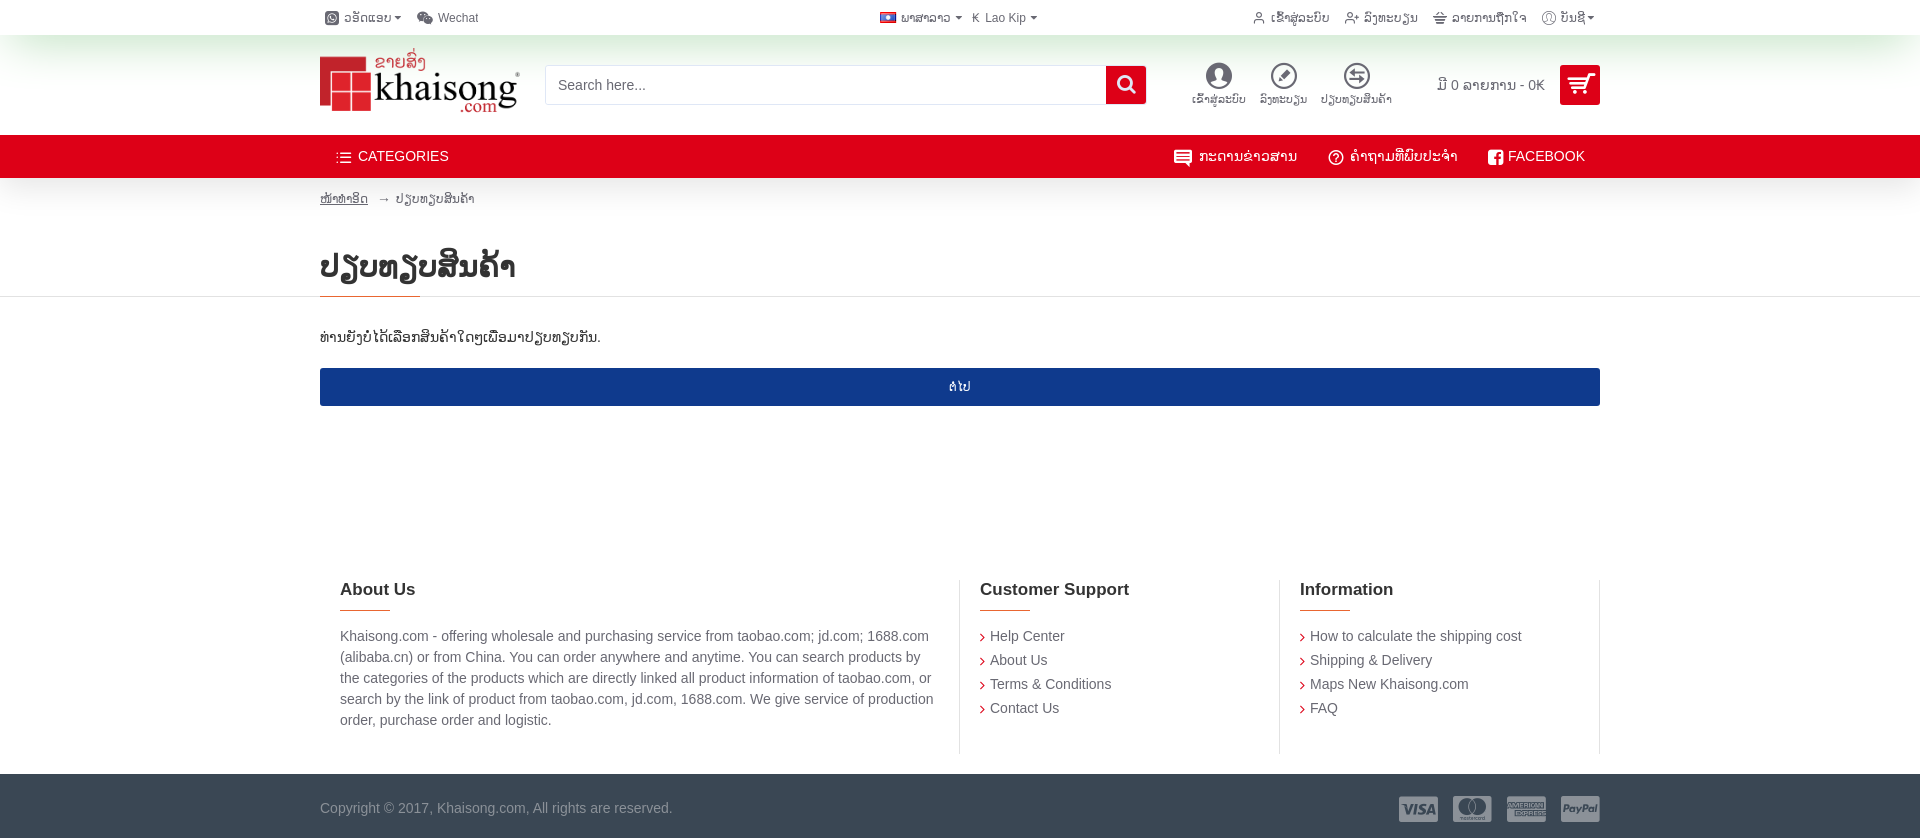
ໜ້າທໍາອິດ (344, 199)
